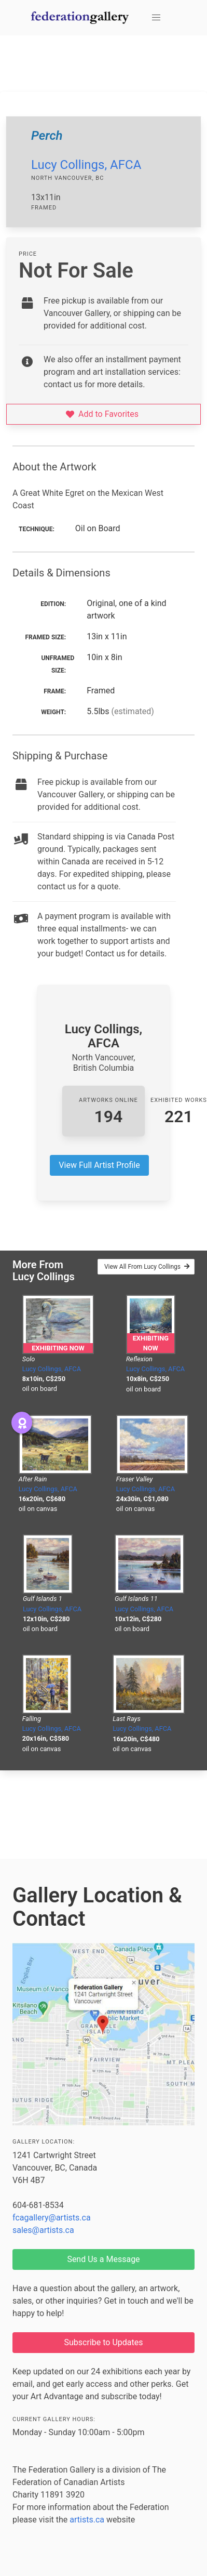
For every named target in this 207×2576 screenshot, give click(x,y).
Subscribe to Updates (103, 2342)
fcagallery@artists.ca (51, 2218)
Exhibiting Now (58, 1348)
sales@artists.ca (43, 2230)
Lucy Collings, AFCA (86, 164)
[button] (156, 17)
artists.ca (87, 2520)
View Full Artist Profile (99, 1165)
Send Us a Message (103, 2259)
